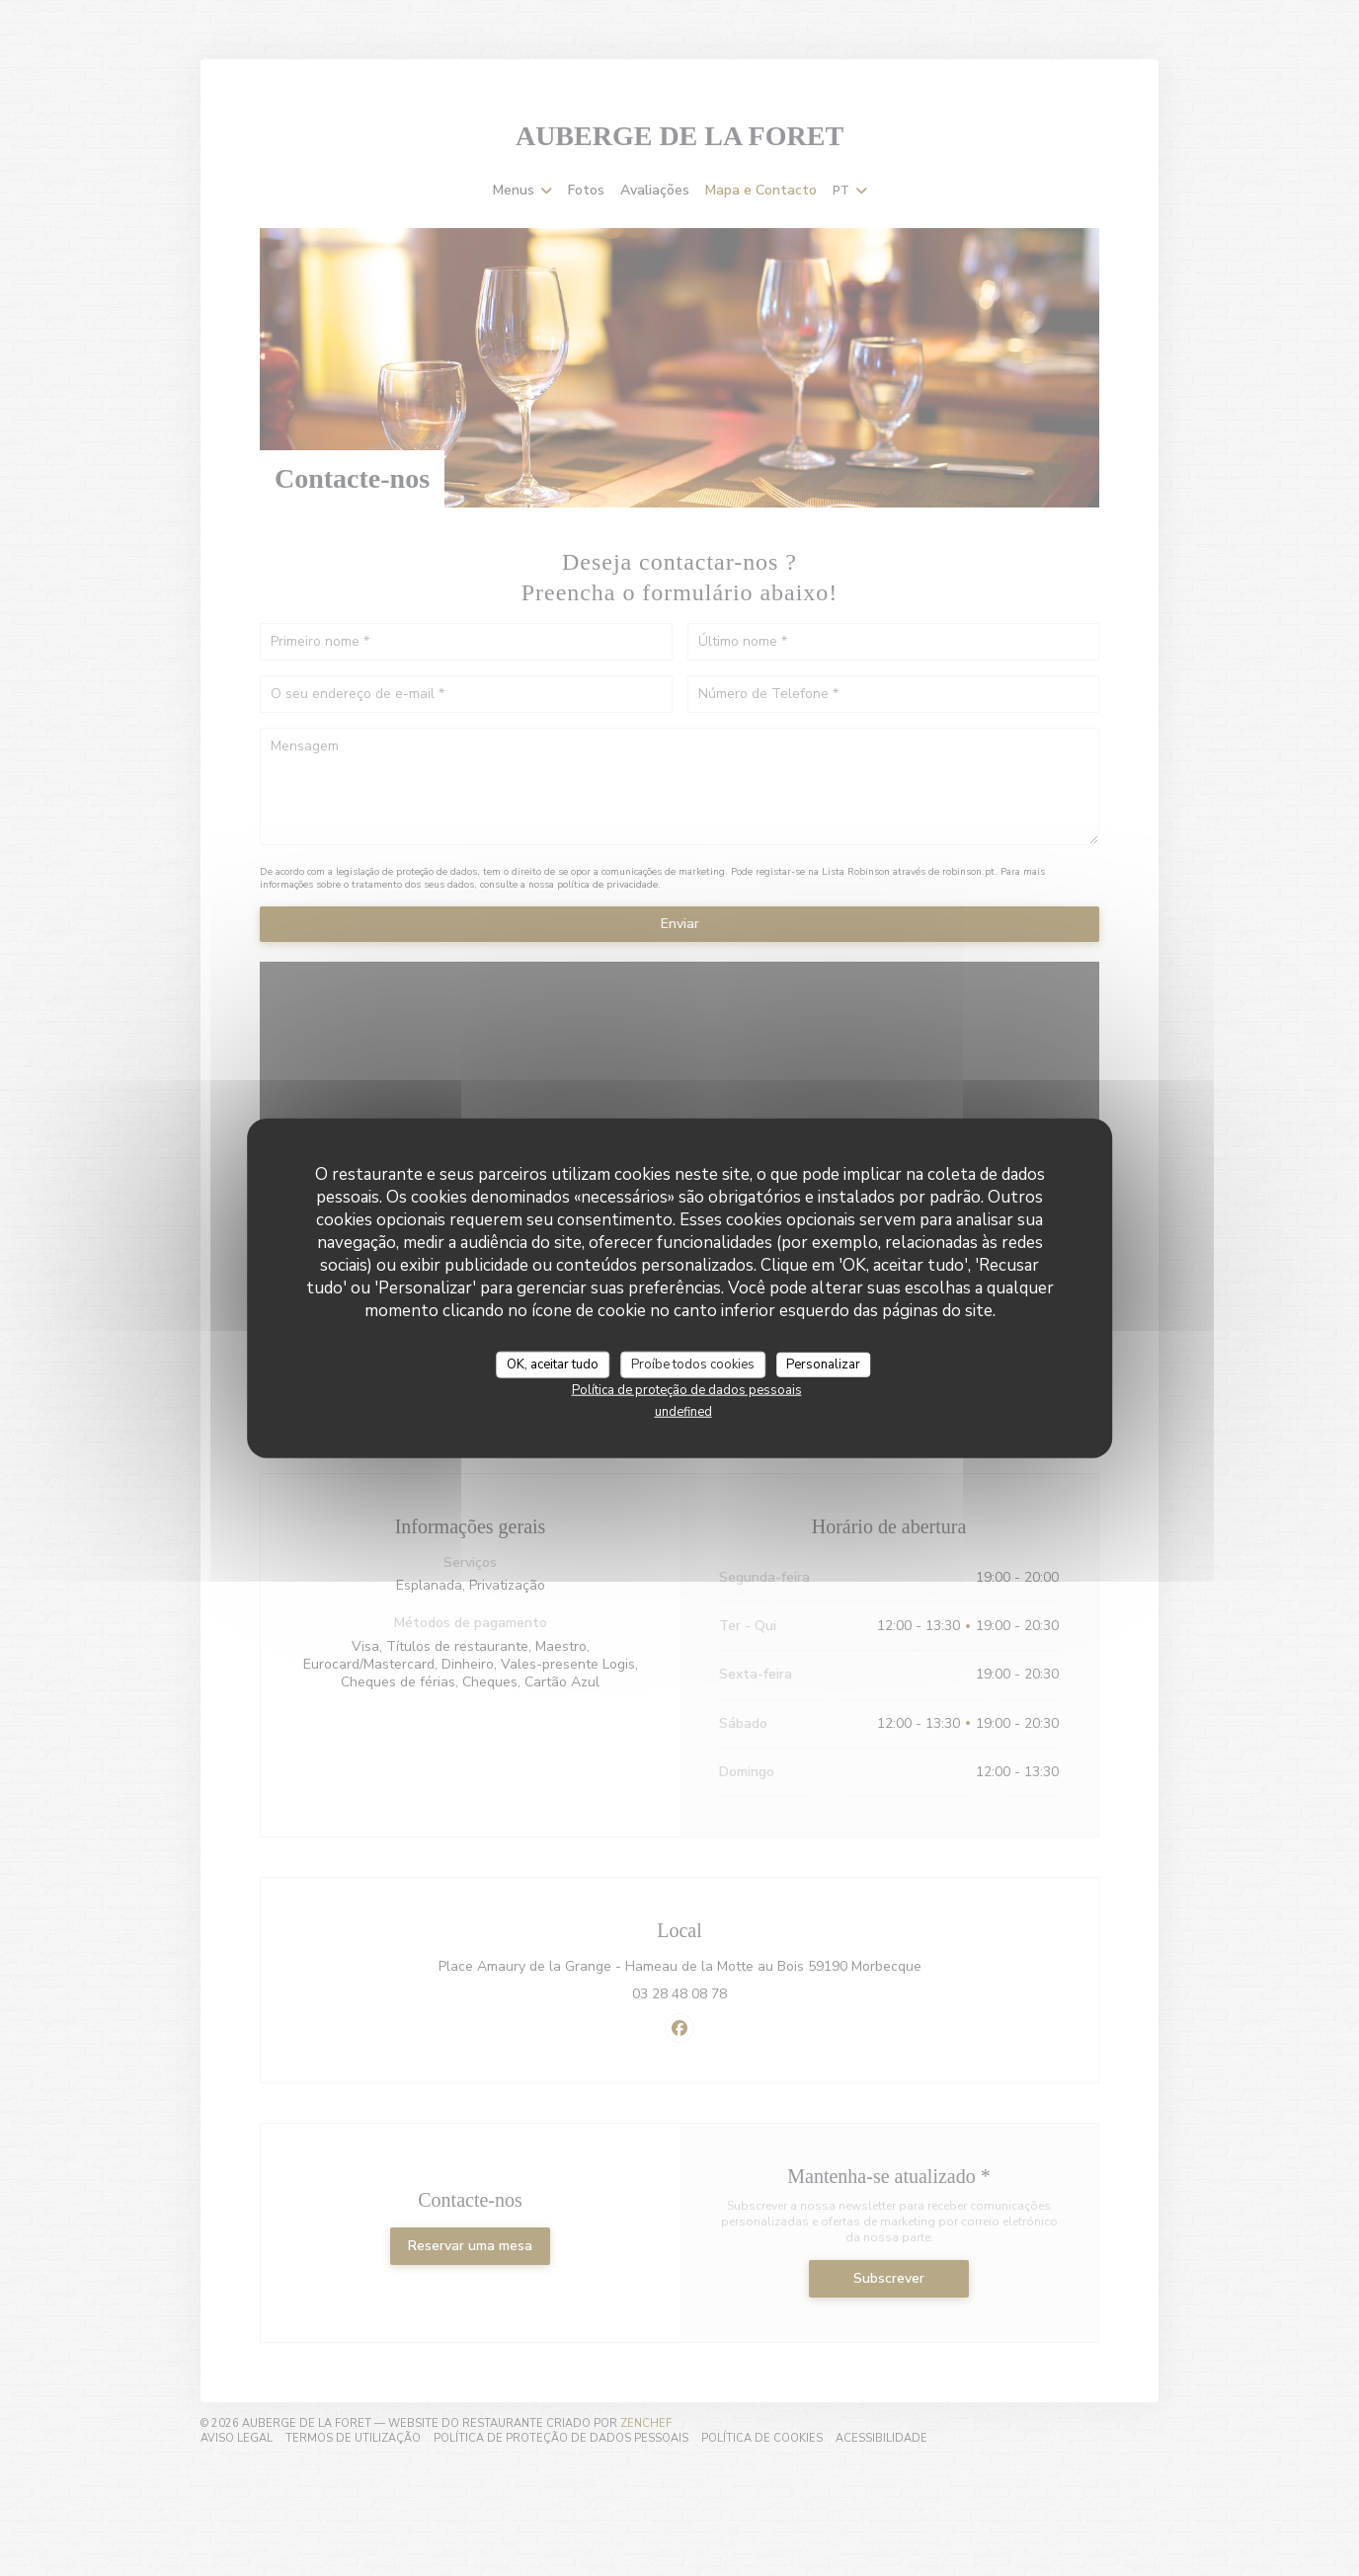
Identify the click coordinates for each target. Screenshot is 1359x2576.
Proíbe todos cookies (693, 1363)
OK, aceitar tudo (553, 1363)
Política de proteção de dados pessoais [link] (687, 1390)
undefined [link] (683, 1412)
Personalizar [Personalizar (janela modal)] (823, 1363)
